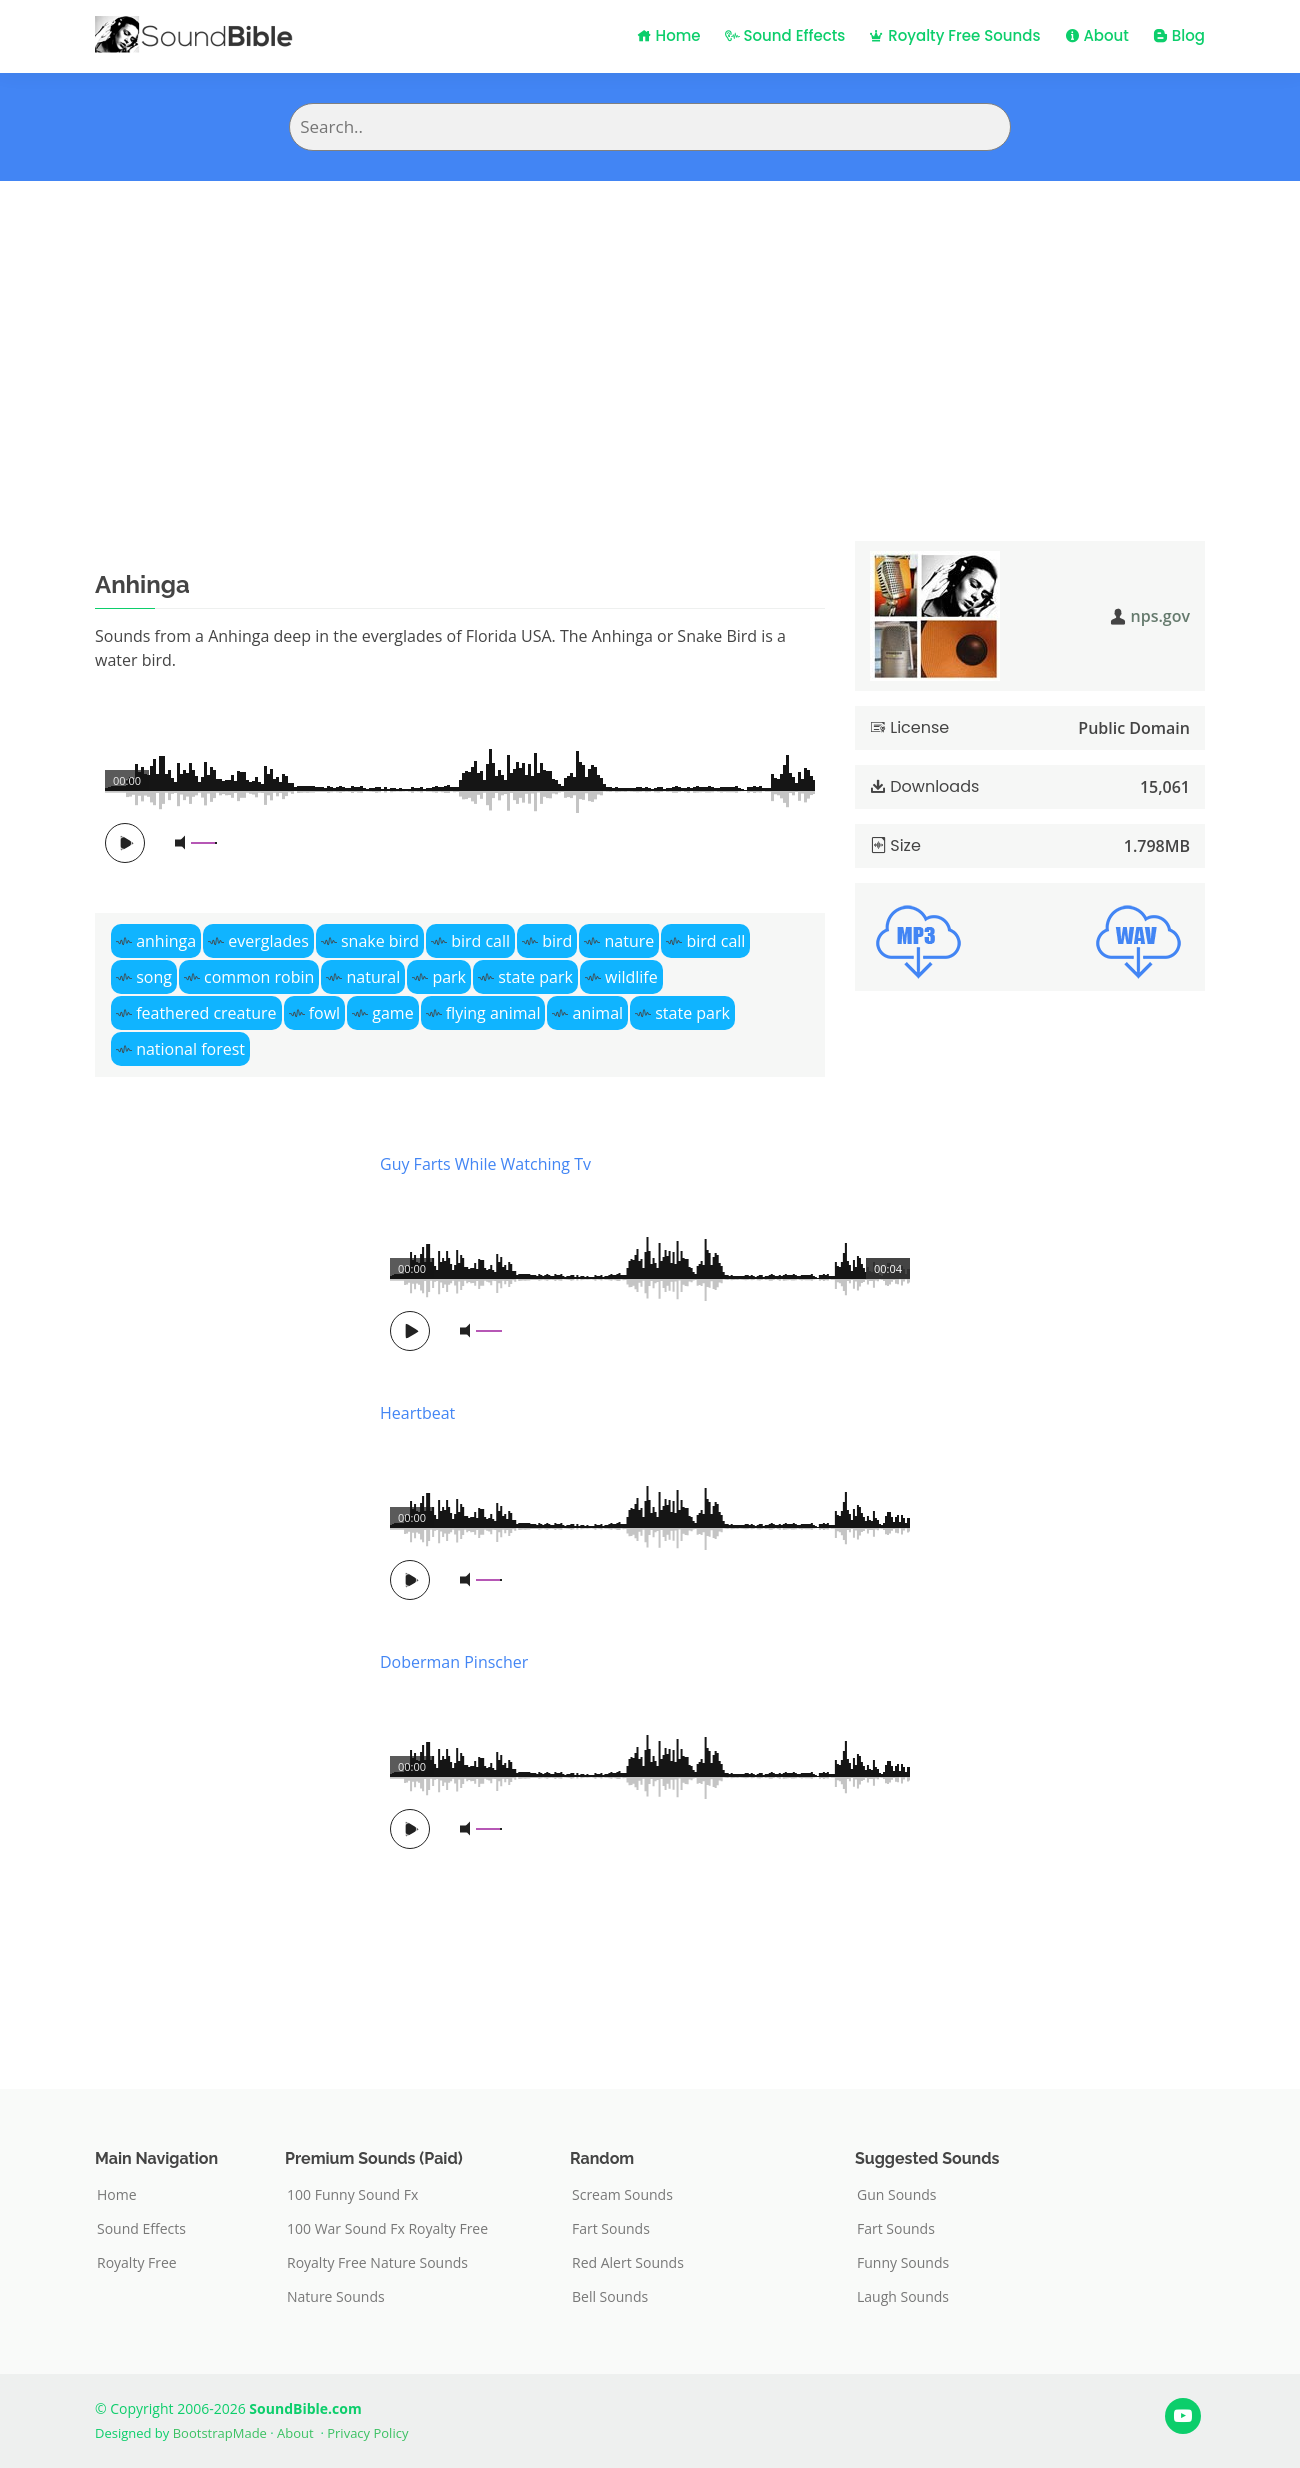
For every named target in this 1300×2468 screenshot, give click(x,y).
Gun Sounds (897, 2195)
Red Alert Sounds (628, 2263)
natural (374, 977)
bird (557, 941)
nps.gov (1160, 616)
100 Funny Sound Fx (352, 2195)
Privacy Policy (367, 2433)
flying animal (493, 1013)
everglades (268, 941)
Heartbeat (417, 1413)
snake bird (380, 941)
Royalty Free (137, 2263)
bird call (480, 941)
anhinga (166, 941)
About (1097, 35)
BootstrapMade (220, 2433)
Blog (1179, 35)
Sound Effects (785, 35)
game (392, 1013)
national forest (190, 1049)
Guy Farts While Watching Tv (485, 1164)
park (449, 977)
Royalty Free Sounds (954, 35)
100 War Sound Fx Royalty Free (387, 2229)
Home (669, 35)
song (154, 977)
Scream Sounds (622, 2195)
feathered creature (206, 1013)
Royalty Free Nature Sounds (377, 2263)
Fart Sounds (611, 2229)
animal (598, 1013)
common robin (259, 977)
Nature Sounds (336, 2297)
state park (535, 977)
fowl (324, 1013)
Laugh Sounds (903, 2297)
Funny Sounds (903, 2263)
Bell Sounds (610, 2297)
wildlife (631, 977)
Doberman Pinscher (454, 1662)
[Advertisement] (650, 331)
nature (630, 941)
